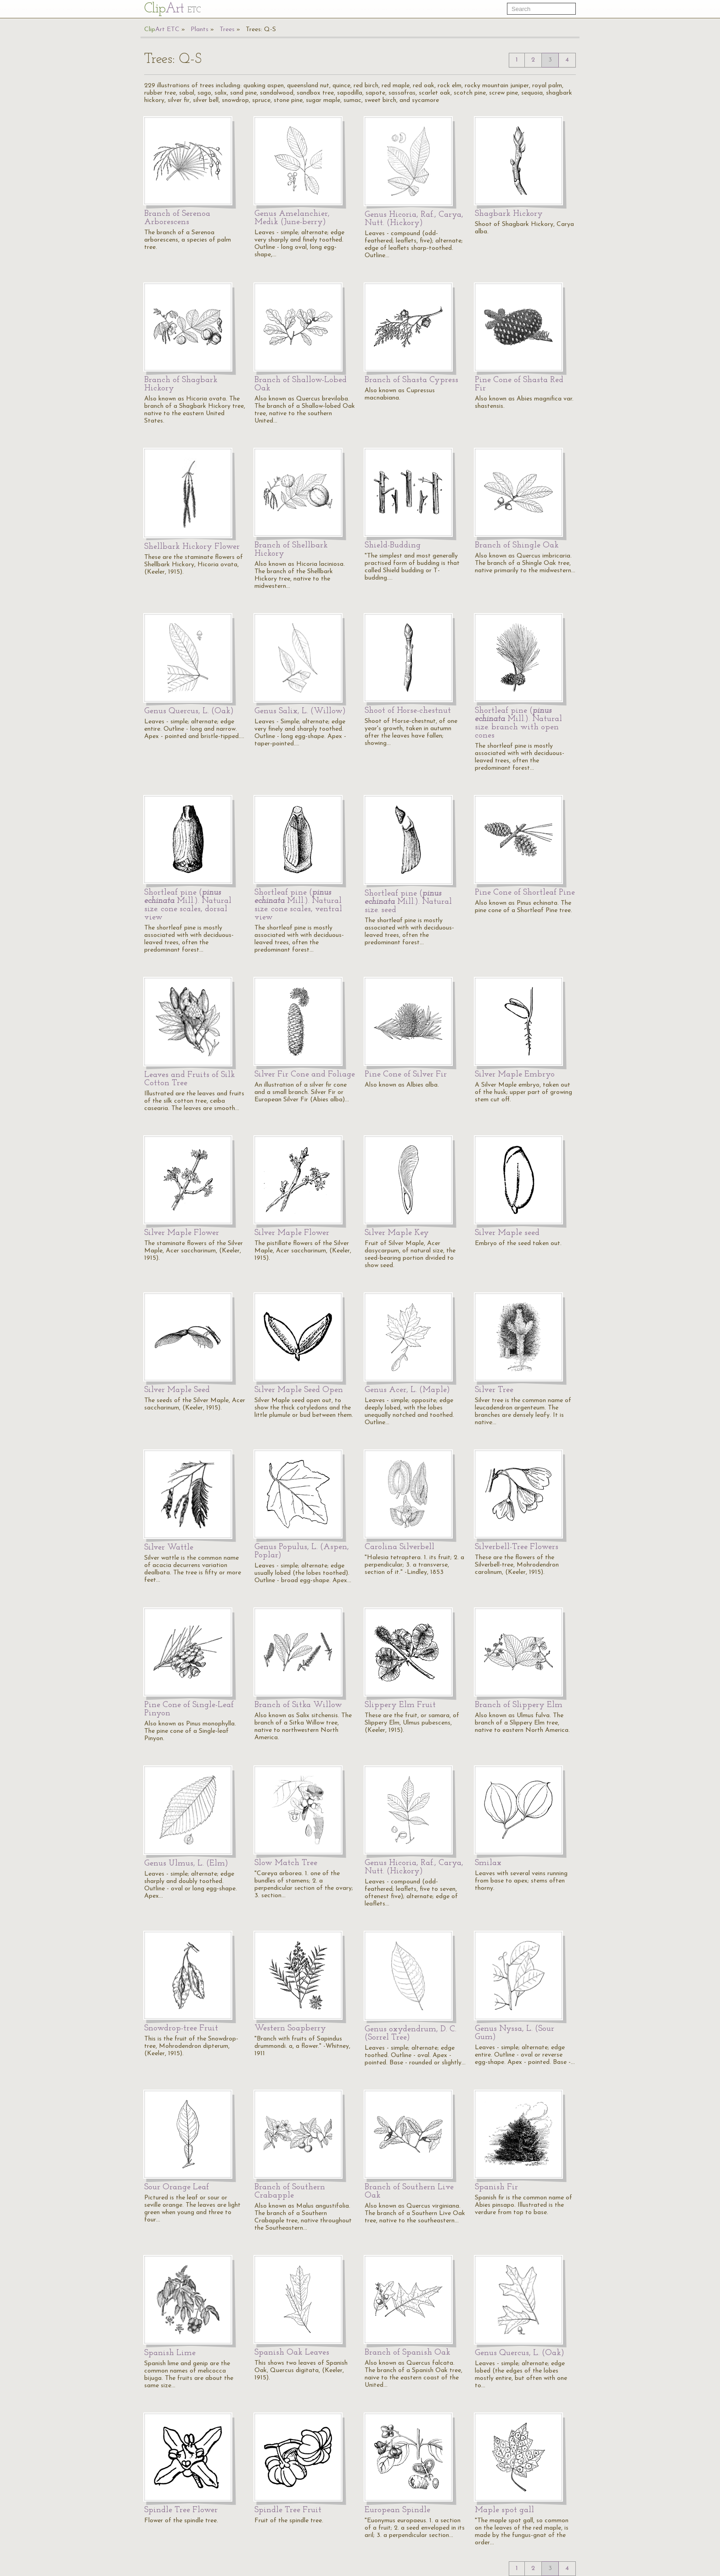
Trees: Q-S (261, 29)
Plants (199, 29)
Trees (227, 29)
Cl (172, 9)
